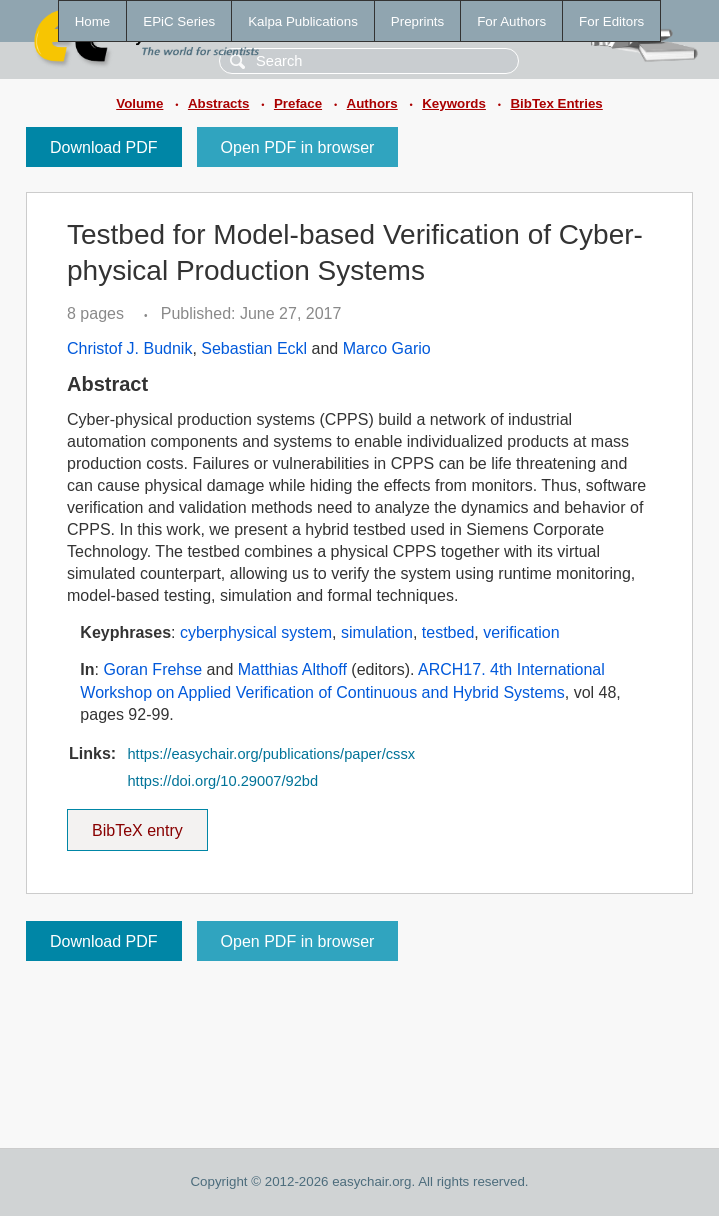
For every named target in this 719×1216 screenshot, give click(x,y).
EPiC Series (179, 21)
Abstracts (218, 103)
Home (93, 21)
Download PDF (104, 147)
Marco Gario (387, 348)
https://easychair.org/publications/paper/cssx (271, 754)
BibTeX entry (137, 824)
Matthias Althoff (292, 669)
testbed (448, 632)
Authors (372, 103)
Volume (139, 103)
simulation (377, 632)
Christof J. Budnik (129, 348)
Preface (298, 103)
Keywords (454, 103)
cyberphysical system (256, 632)
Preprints (417, 21)
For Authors (511, 21)
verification (521, 632)
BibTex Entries (556, 103)
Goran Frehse (152, 669)
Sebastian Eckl (254, 348)
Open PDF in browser (298, 147)
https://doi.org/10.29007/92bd (222, 781)
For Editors (611, 21)
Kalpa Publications (303, 21)
